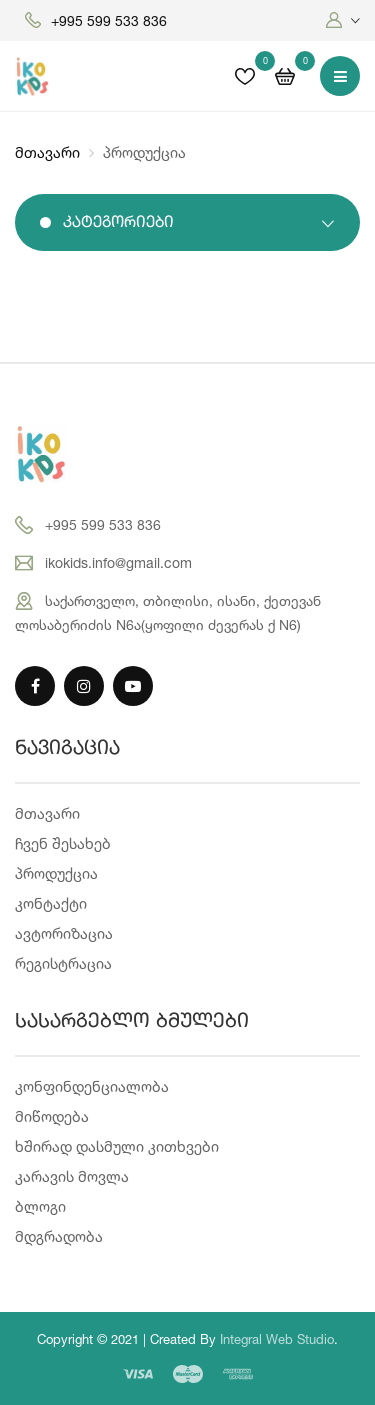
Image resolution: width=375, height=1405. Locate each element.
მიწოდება (52, 1116)
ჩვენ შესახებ (63, 843)
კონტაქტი (51, 903)
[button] (343, 20)
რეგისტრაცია (63, 963)
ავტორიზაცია (64, 933)
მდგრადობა (59, 1236)
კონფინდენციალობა (92, 1086)
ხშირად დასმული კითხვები (117, 1146)
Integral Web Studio (277, 1339)
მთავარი (47, 152)
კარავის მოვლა (72, 1176)
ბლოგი (40, 1206)
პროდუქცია (56, 873)
